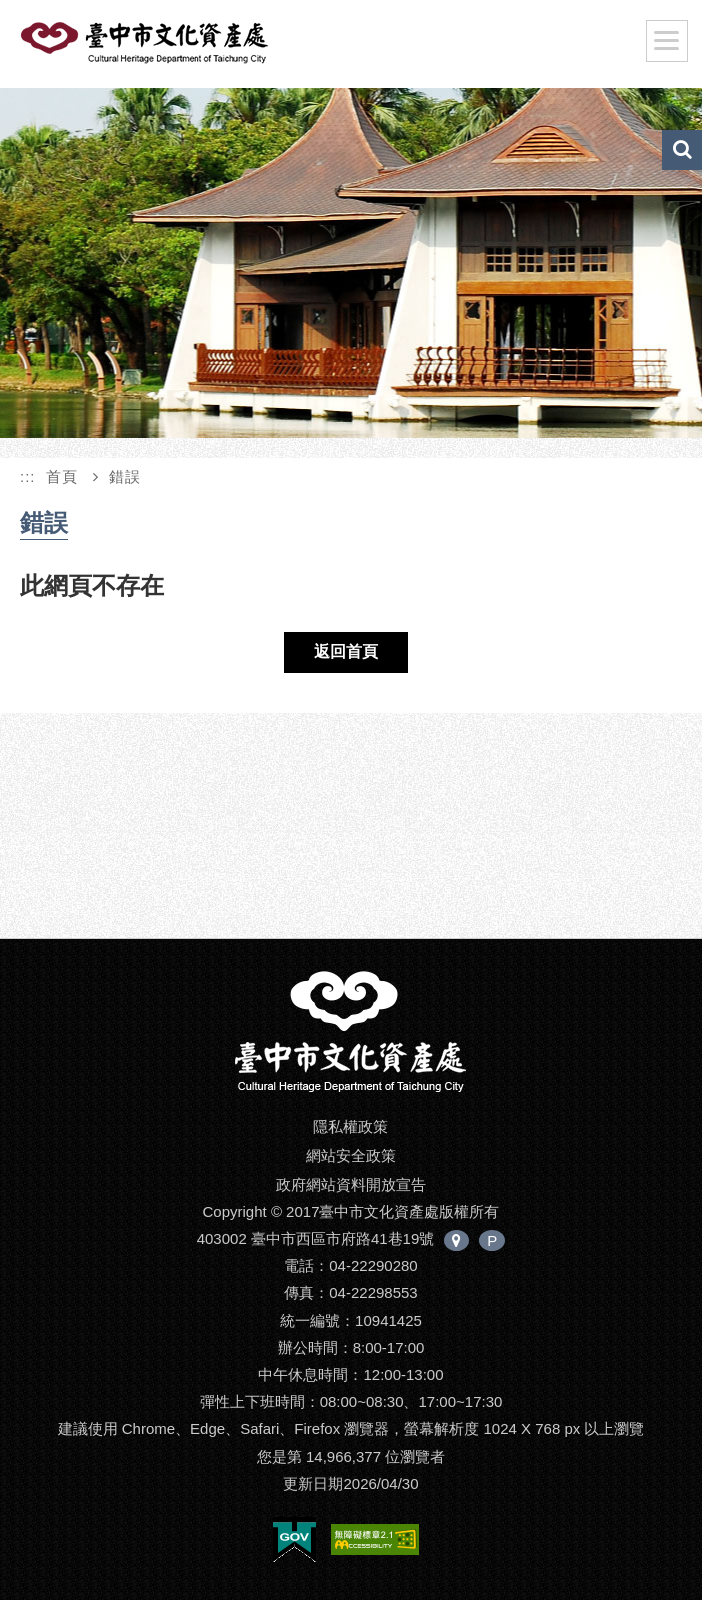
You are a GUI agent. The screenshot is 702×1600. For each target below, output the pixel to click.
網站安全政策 (351, 1155)
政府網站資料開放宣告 (351, 1184)
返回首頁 (346, 651)
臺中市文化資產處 (177, 48)
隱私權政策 (350, 1126)
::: (28, 476)
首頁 (62, 476)
